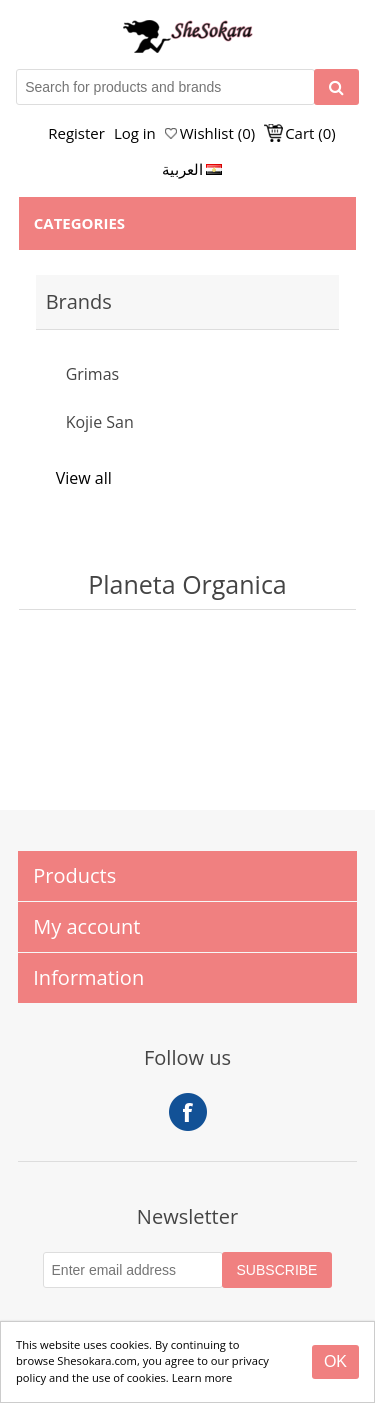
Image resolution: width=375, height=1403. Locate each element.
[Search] (336, 87)
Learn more (202, 1377)
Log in (135, 133)
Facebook (188, 1112)
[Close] (335, 1362)
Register (76, 133)
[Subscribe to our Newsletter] (133, 1270)
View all (84, 478)
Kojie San (100, 422)
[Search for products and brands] (165, 87)
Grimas (93, 374)
